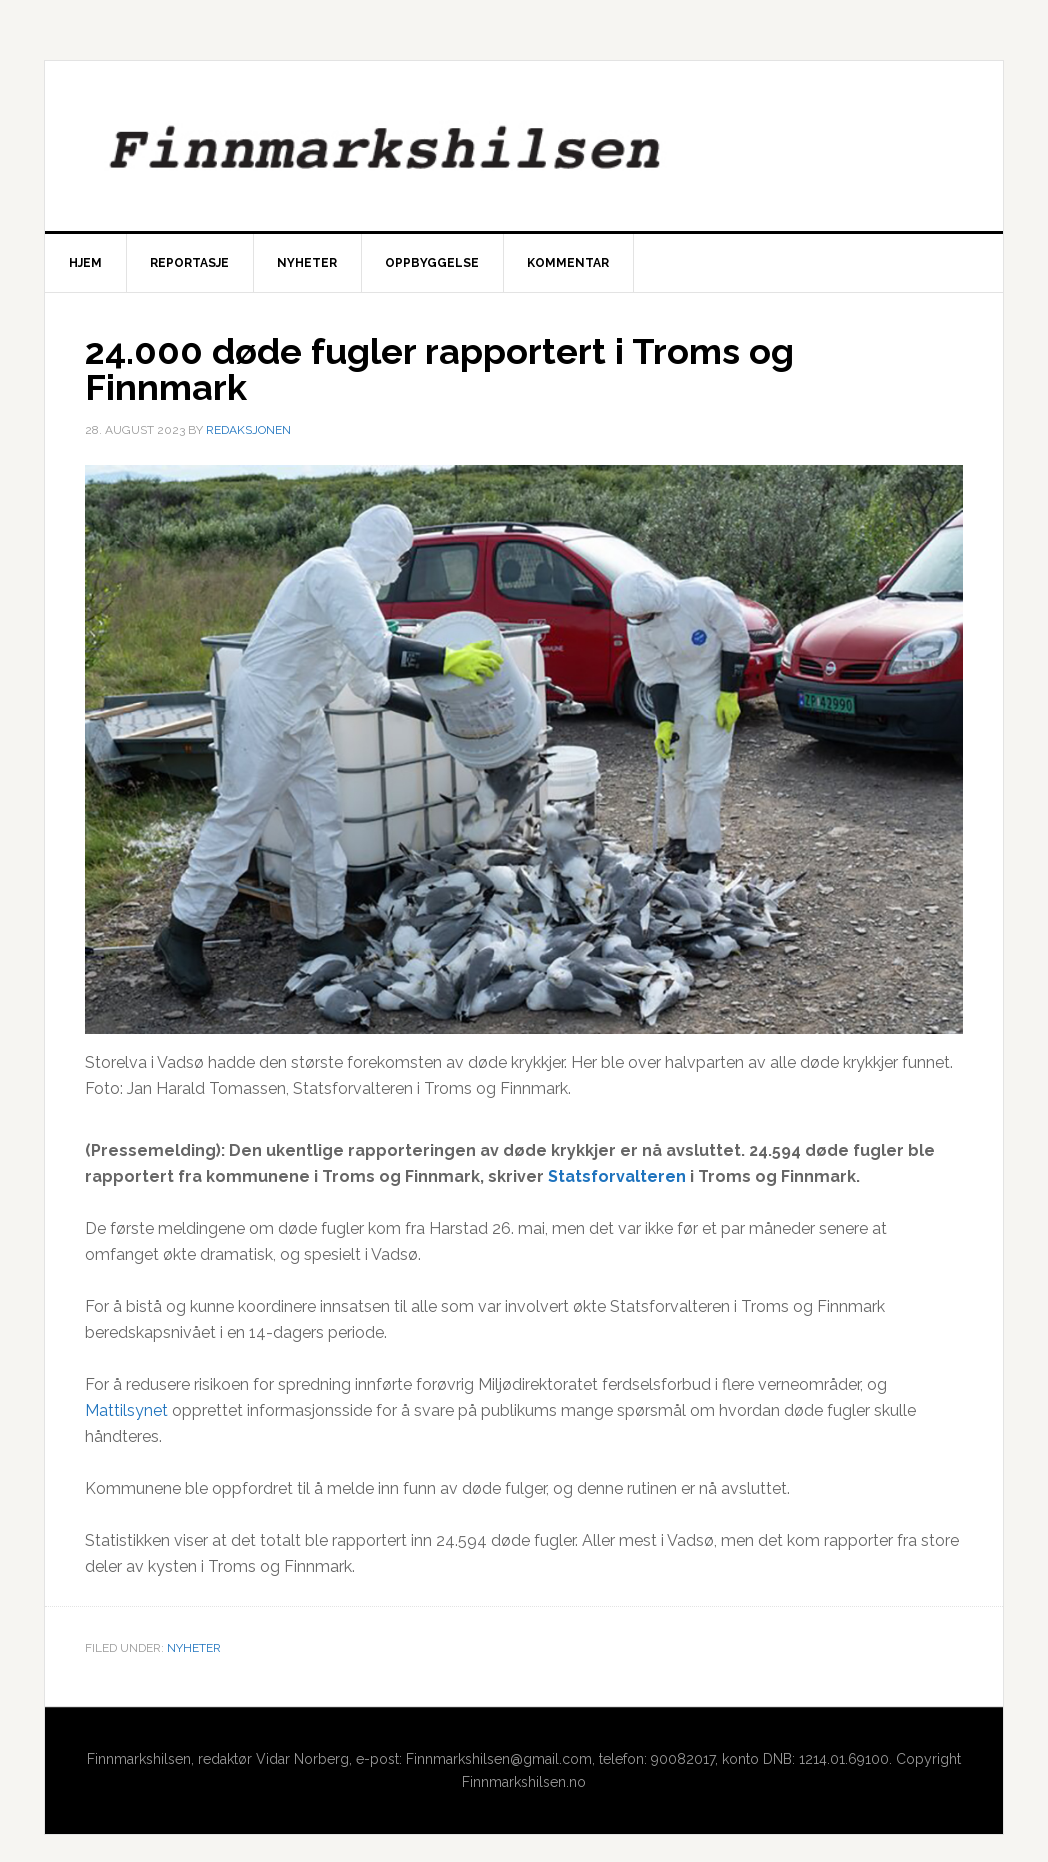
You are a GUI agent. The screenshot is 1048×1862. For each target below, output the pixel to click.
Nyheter (194, 1648)
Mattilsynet (126, 1410)
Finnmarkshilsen (524, 146)
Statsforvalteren (617, 1176)
